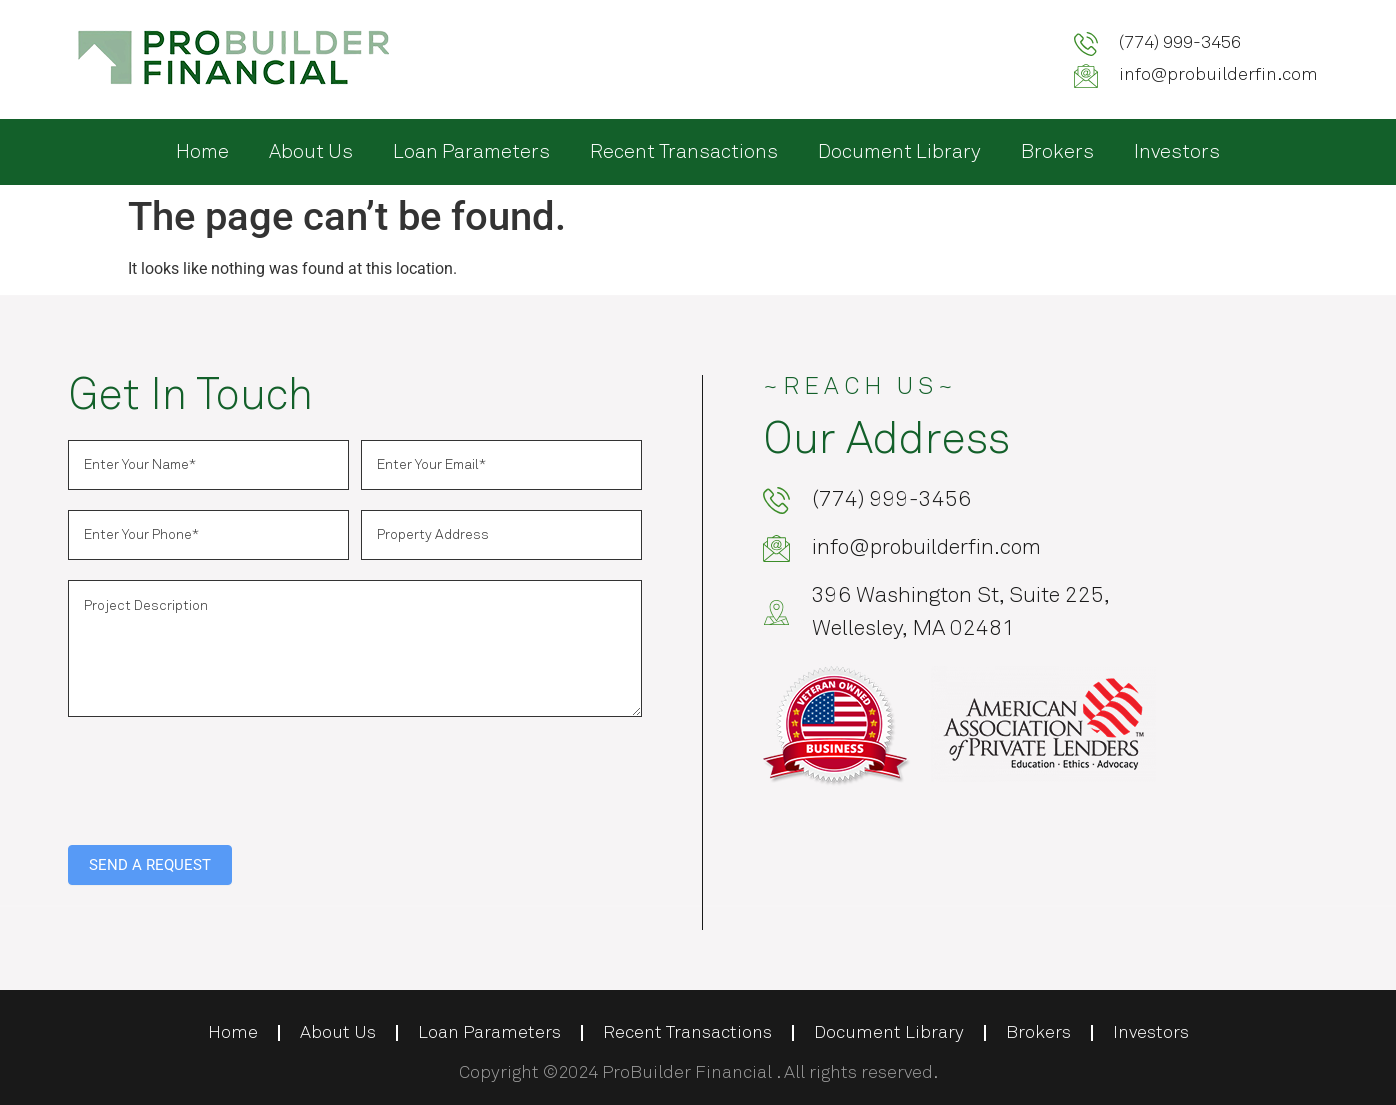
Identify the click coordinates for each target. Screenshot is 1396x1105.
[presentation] (220, 776)
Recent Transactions (684, 152)
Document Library (899, 152)
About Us (311, 152)
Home (202, 152)
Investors (1177, 152)
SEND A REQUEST (150, 865)
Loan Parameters (471, 152)
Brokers (1057, 152)
